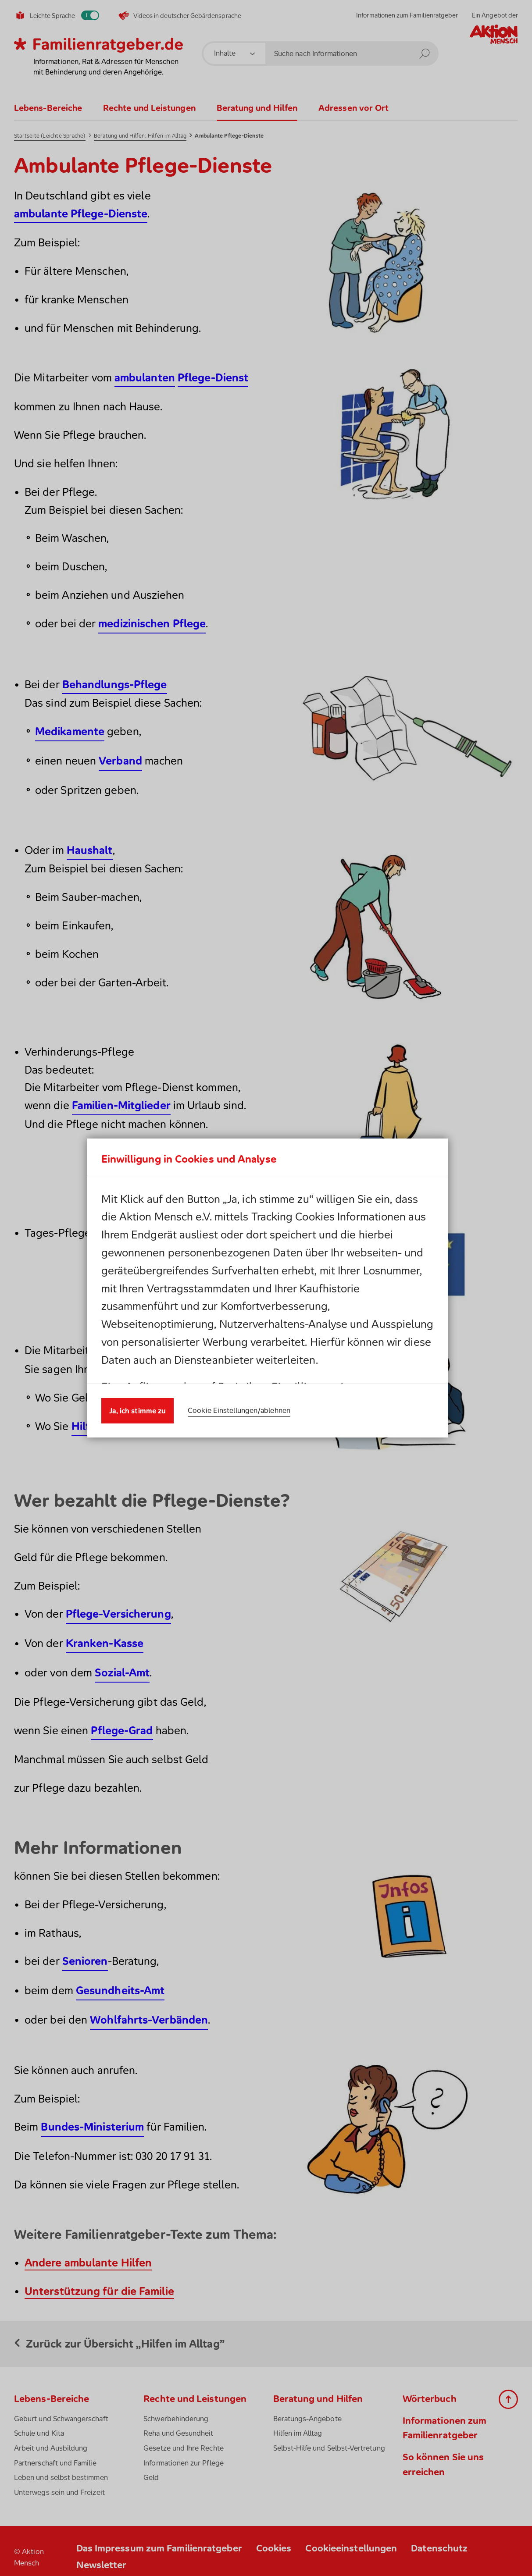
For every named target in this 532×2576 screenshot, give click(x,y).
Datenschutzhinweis (195, 1297)
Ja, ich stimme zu (137, 1401)
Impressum (296, 1297)
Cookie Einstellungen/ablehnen (239, 1401)
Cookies (352, 1280)
